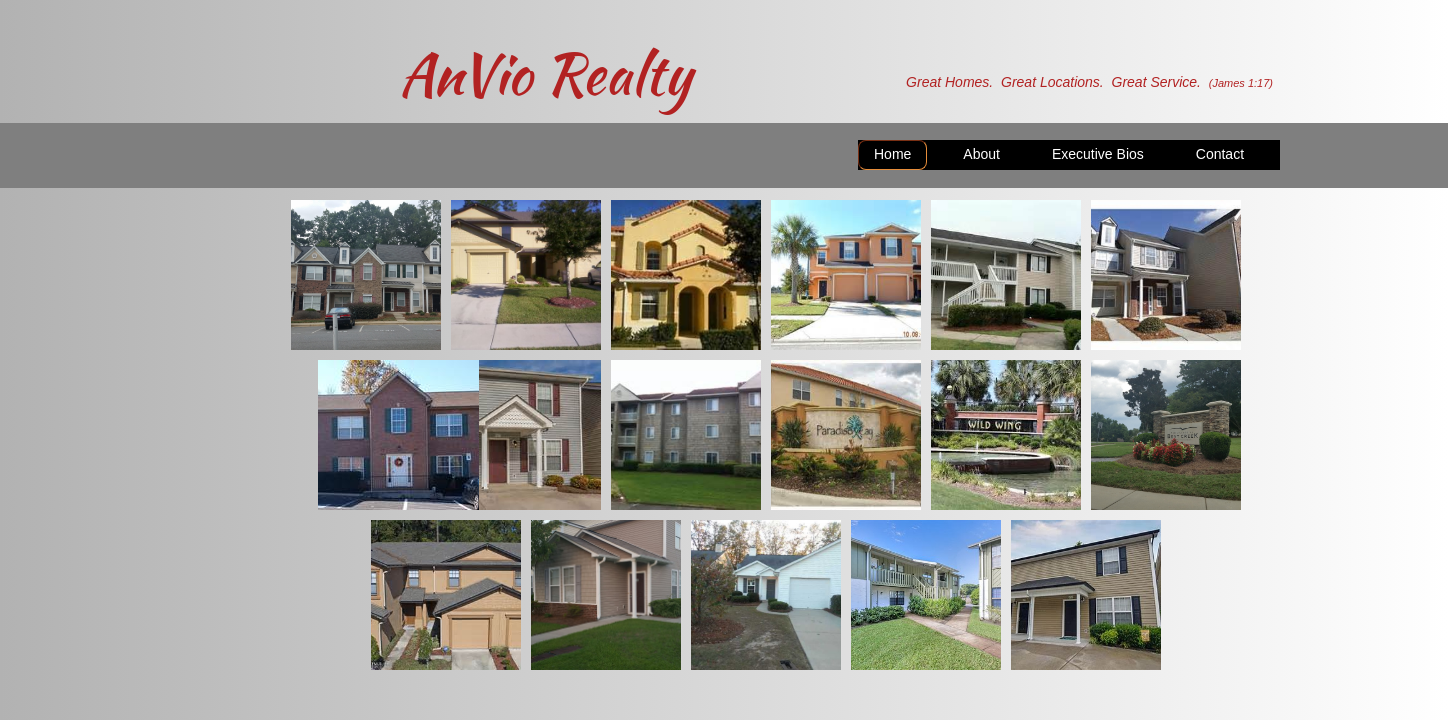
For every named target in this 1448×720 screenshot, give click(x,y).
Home (892, 154)
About (981, 154)
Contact (1220, 154)
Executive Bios (1098, 154)
